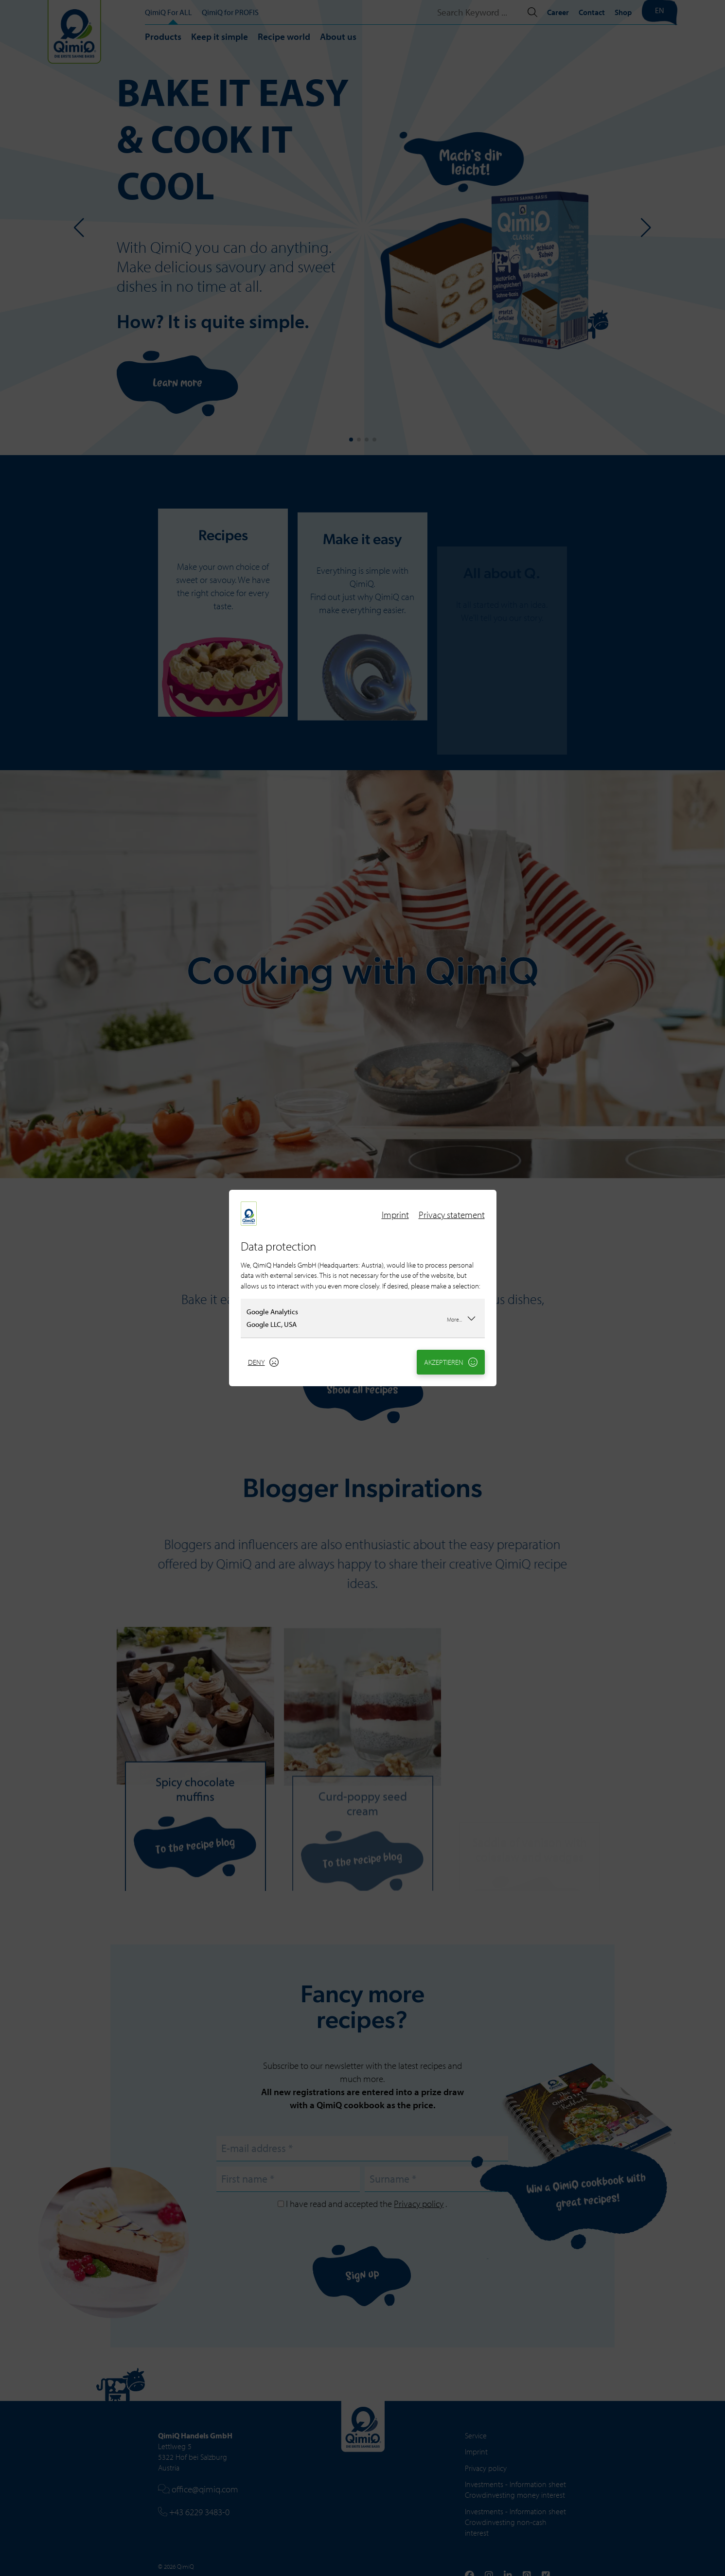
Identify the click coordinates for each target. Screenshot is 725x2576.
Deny (263, 1362)
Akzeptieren (450, 1362)
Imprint (395, 1214)
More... (461, 1318)
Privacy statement (452, 1214)
